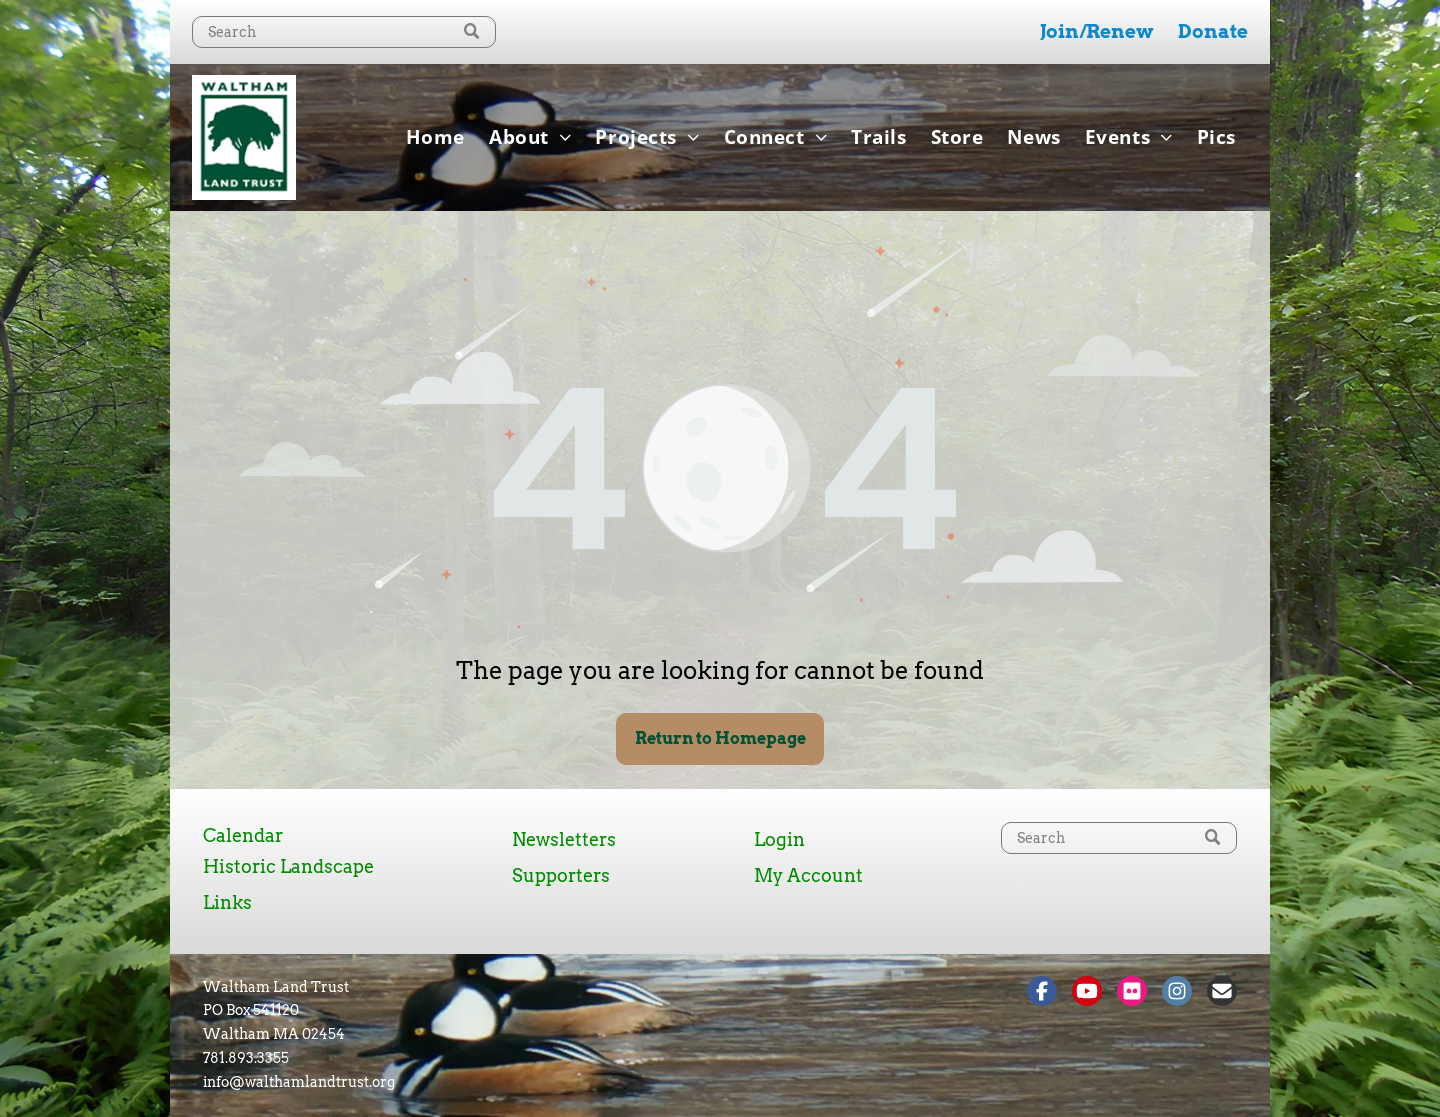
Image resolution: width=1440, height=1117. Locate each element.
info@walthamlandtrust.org (299, 1082)
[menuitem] (435, 137)
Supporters (561, 875)
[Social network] (1042, 993)
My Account (808, 875)
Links (227, 902)
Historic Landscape (288, 866)
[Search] (344, 32)
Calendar (243, 835)
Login (779, 839)
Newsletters (564, 839)
